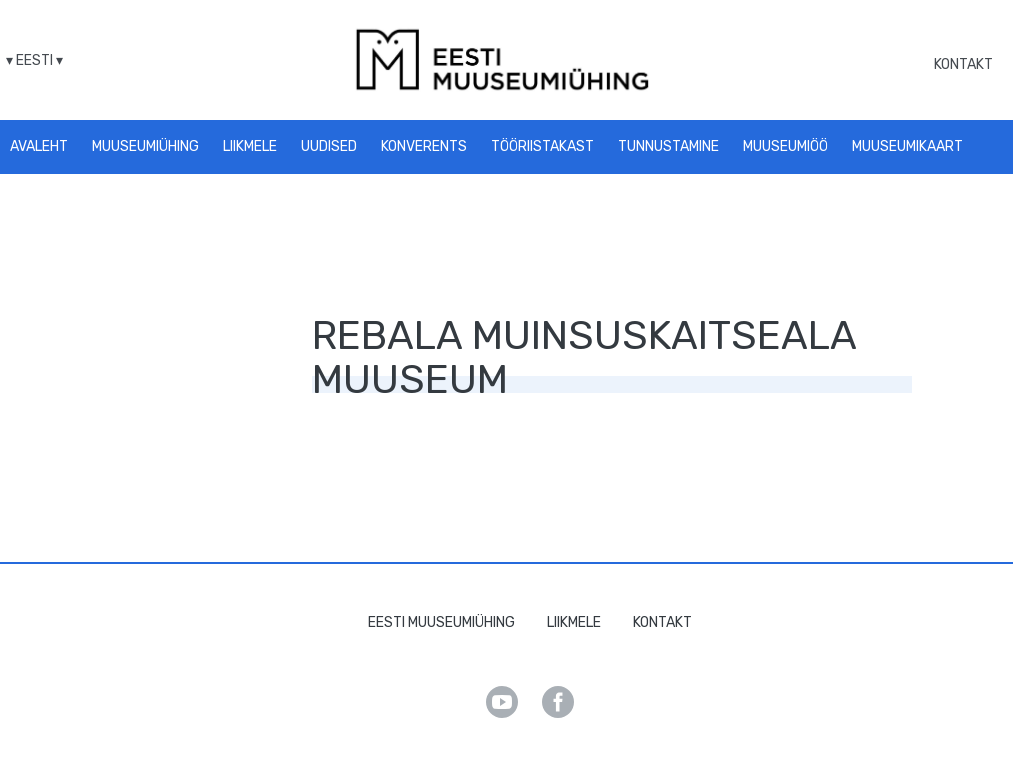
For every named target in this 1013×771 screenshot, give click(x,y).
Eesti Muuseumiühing (441, 622)
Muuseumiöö (785, 146)
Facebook (558, 702)
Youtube (502, 702)
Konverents (424, 146)
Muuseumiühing (145, 146)
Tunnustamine (668, 146)
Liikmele (250, 146)
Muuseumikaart (907, 146)
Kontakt (963, 64)
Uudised (329, 146)
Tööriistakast (542, 146)
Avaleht (39, 146)
